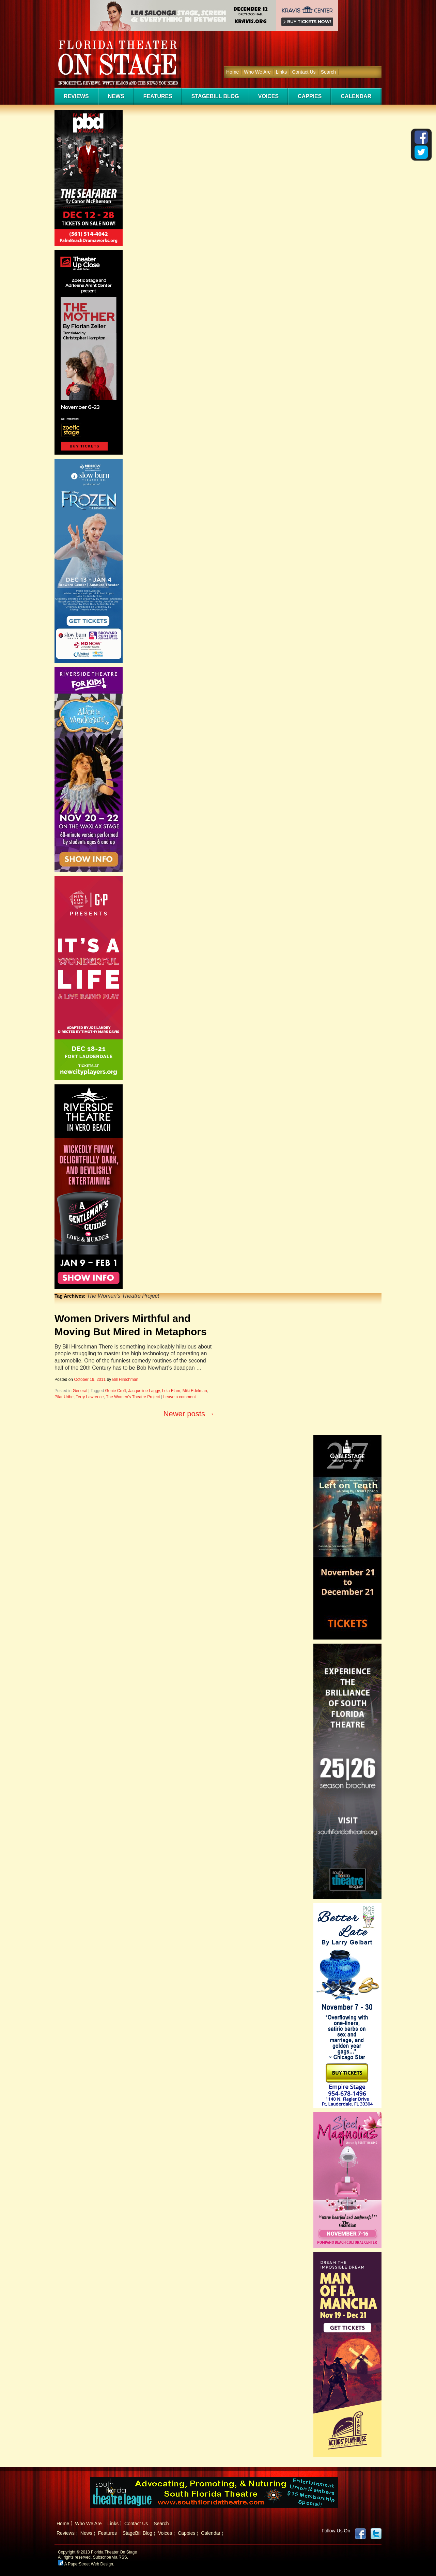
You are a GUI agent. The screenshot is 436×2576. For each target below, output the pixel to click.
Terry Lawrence (90, 1396)
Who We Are (257, 72)
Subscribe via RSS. (110, 2557)
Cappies (310, 96)
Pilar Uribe (64, 1396)
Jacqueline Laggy (144, 1390)
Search (328, 72)
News (116, 96)
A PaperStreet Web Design (85, 2564)
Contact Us (303, 72)
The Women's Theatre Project (133, 1396)
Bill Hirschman (125, 1379)
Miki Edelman (195, 1390)
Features (157, 96)
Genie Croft (115, 1390)
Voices (268, 96)
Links (281, 72)
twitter (376, 2533)
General (80, 1390)
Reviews (76, 96)
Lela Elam (171, 1390)
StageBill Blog (215, 96)
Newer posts (189, 1413)
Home (232, 72)
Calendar (356, 96)
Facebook (360, 2533)
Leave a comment (179, 1396)
